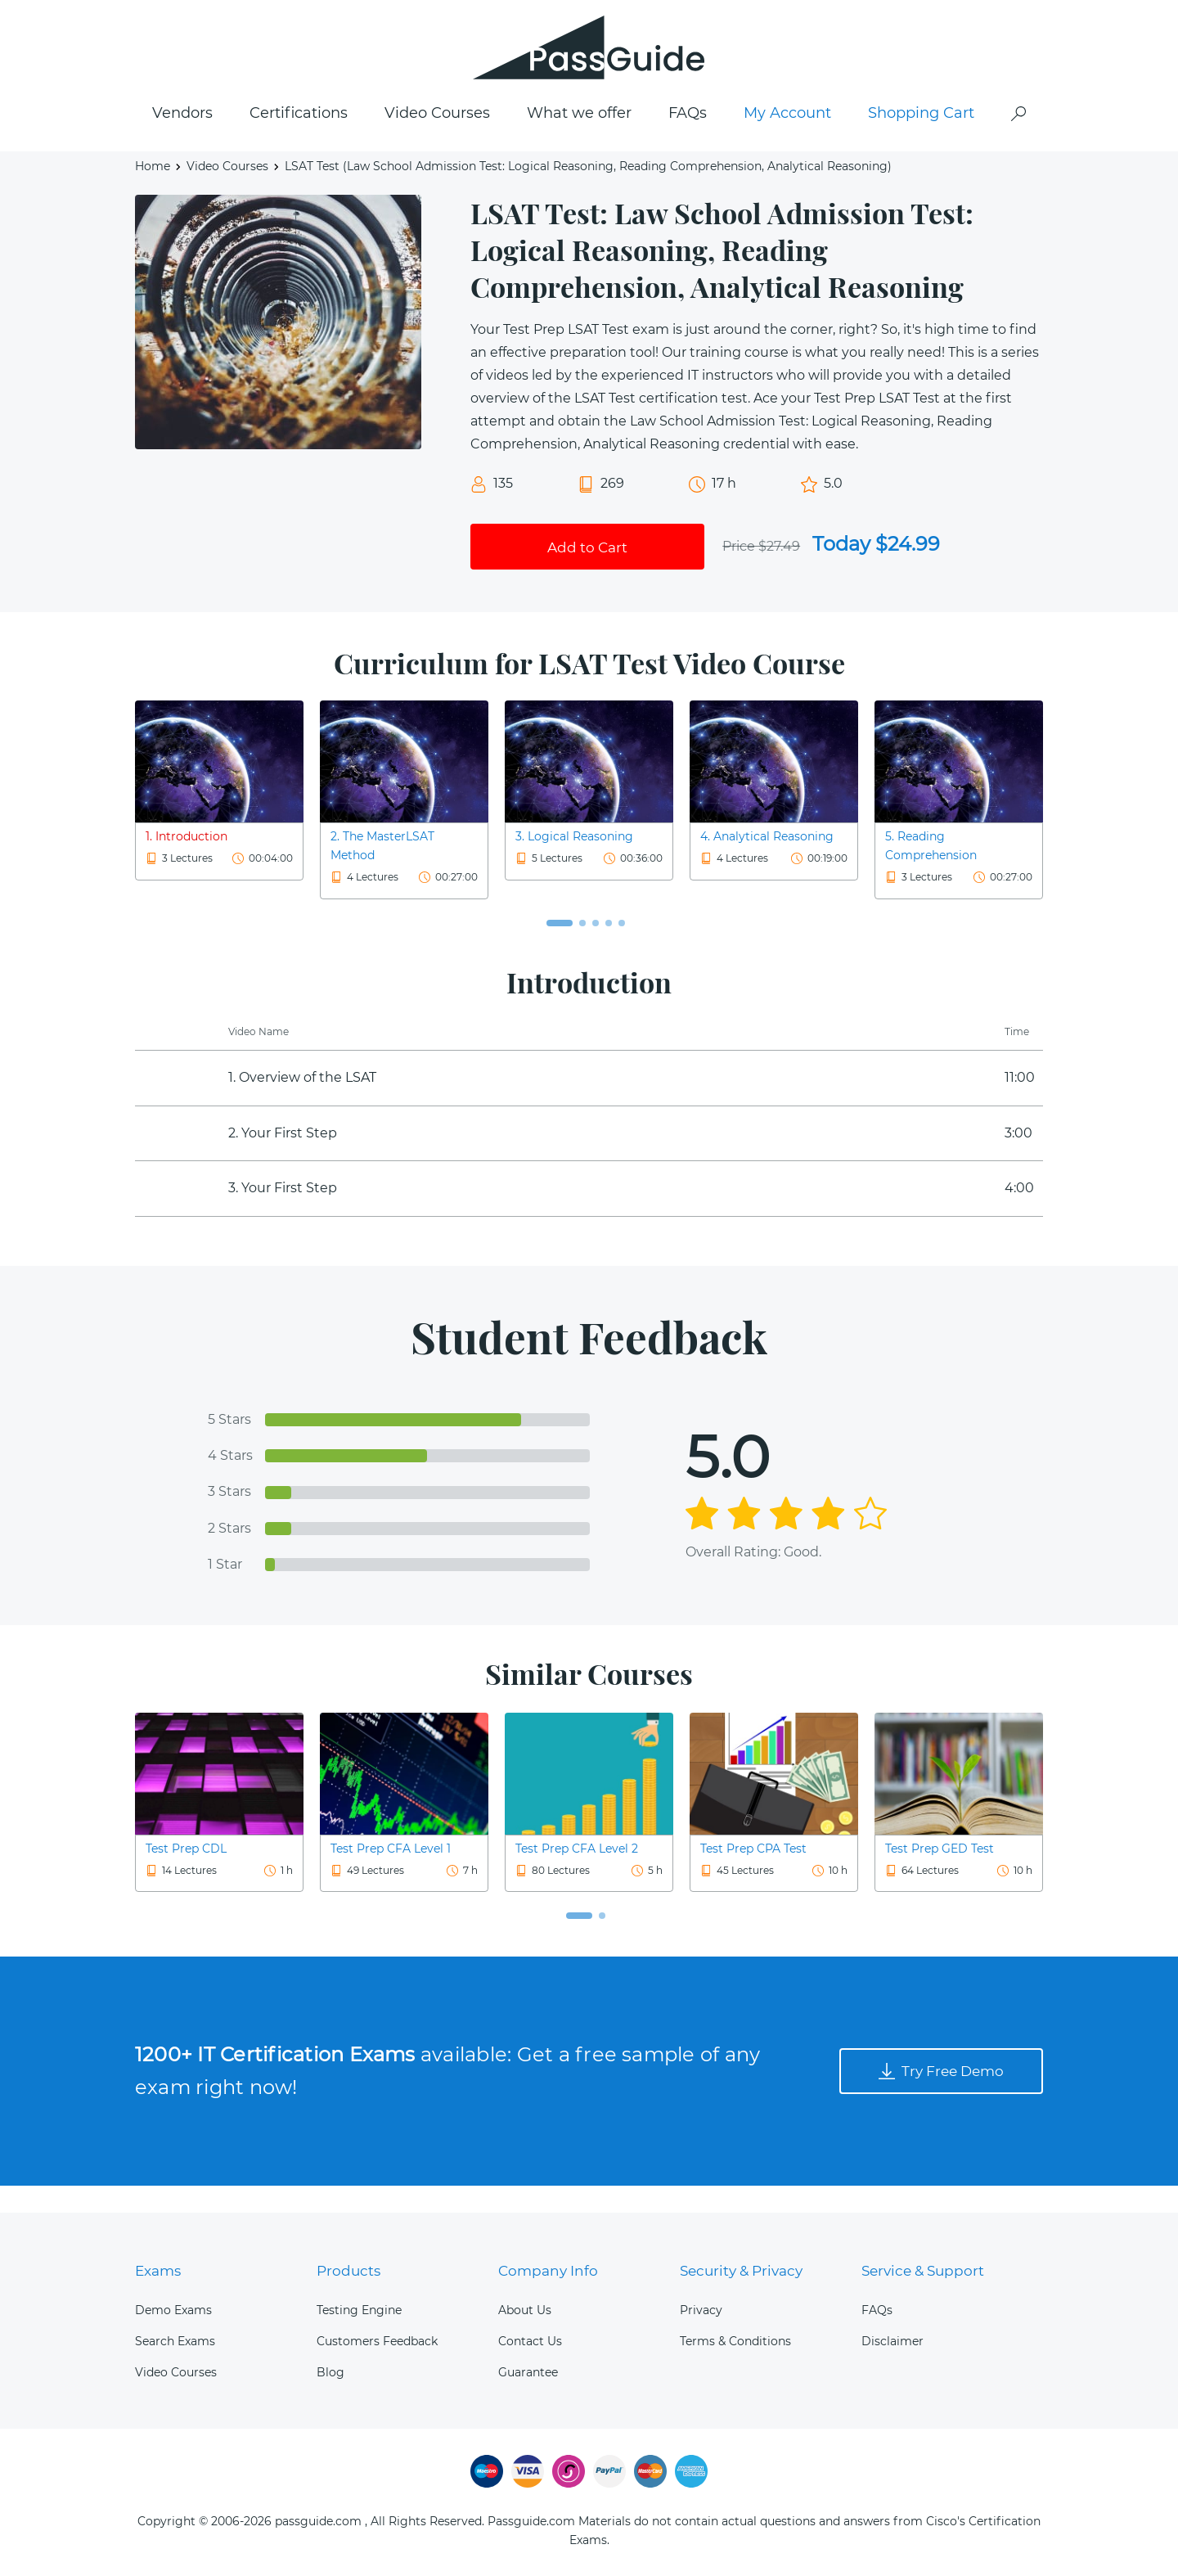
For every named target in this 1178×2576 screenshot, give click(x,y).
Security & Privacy (746, 2271)
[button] (559, 950)
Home (152, 193)
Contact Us (530, 2341)
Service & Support (926, 2271)
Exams (160, 2271)
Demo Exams (173, 2310)
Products (350, 2271)
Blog (330, 2372)
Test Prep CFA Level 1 (390, 1874)
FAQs (687, 140)
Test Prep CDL (186, 1874)
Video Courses (437, 140)
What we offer (579, 140)
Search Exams (175, 2341)
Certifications (299, 140)
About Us (524, 2310)
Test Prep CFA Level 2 (576, 1874)
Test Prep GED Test (939, 1874)
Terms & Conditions (735, 2341)
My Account (787, 140)
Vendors (182, 140)
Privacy (701, 2310)
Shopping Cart (921, 140)
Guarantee (528, 2372)
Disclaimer (892, 2341)
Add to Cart (587, 571)
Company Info (550, 2271)
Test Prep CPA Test (753, 1874)
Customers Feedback (377, 2341)
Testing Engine (359, 2310)
